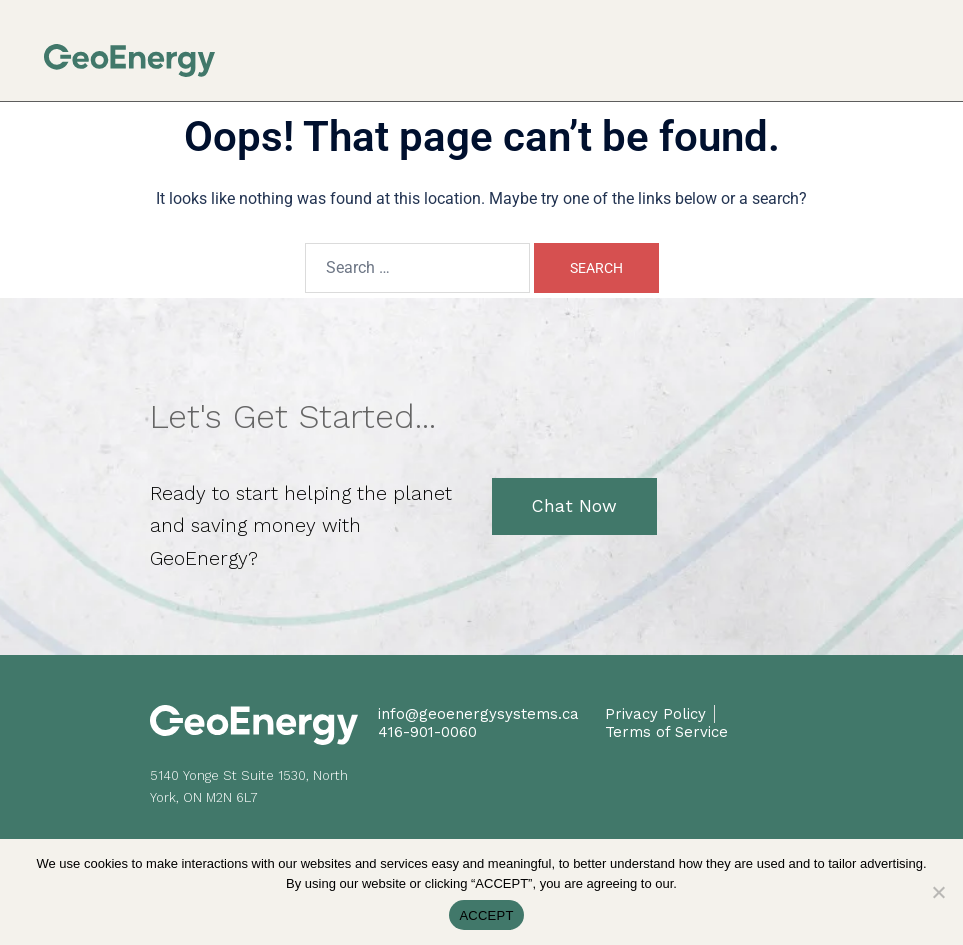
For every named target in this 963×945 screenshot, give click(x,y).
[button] (913, 49)
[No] (938, 892)
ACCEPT (486, 915)
